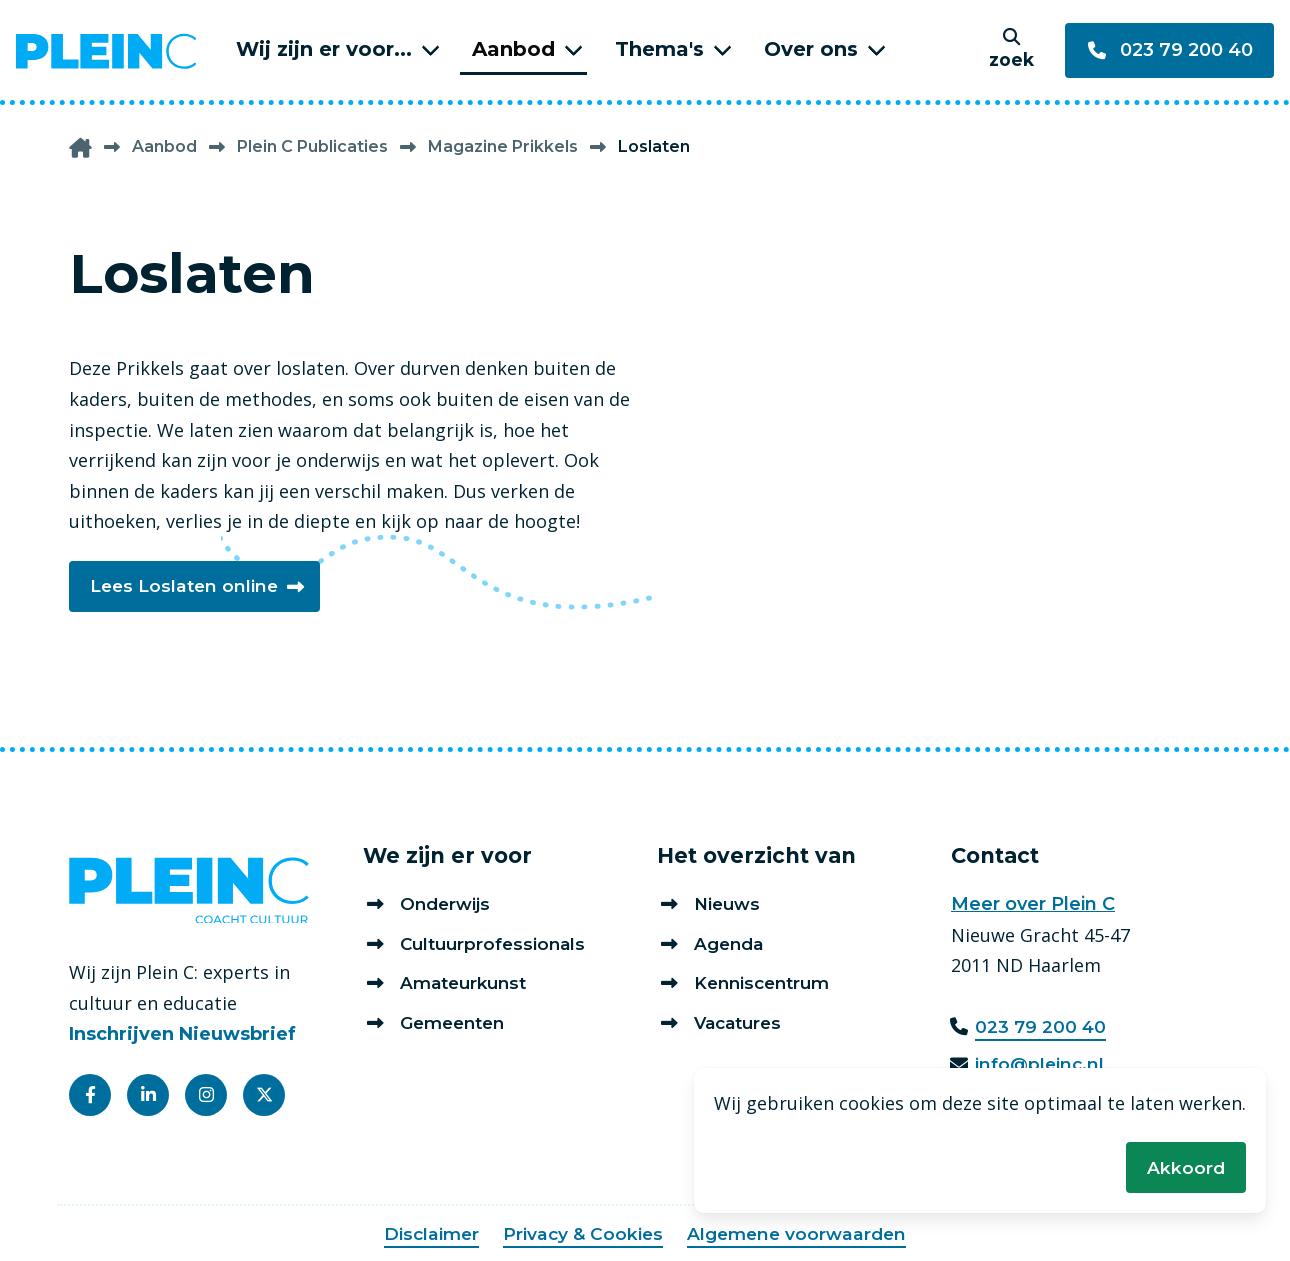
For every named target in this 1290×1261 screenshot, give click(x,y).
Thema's (659, 49)
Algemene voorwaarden (799, 1234)
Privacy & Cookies (580, 1234)
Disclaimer (426, 1234)
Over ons (811, 49)
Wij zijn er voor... (324, 49)
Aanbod (513, 49)
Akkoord (1185, 1166)
